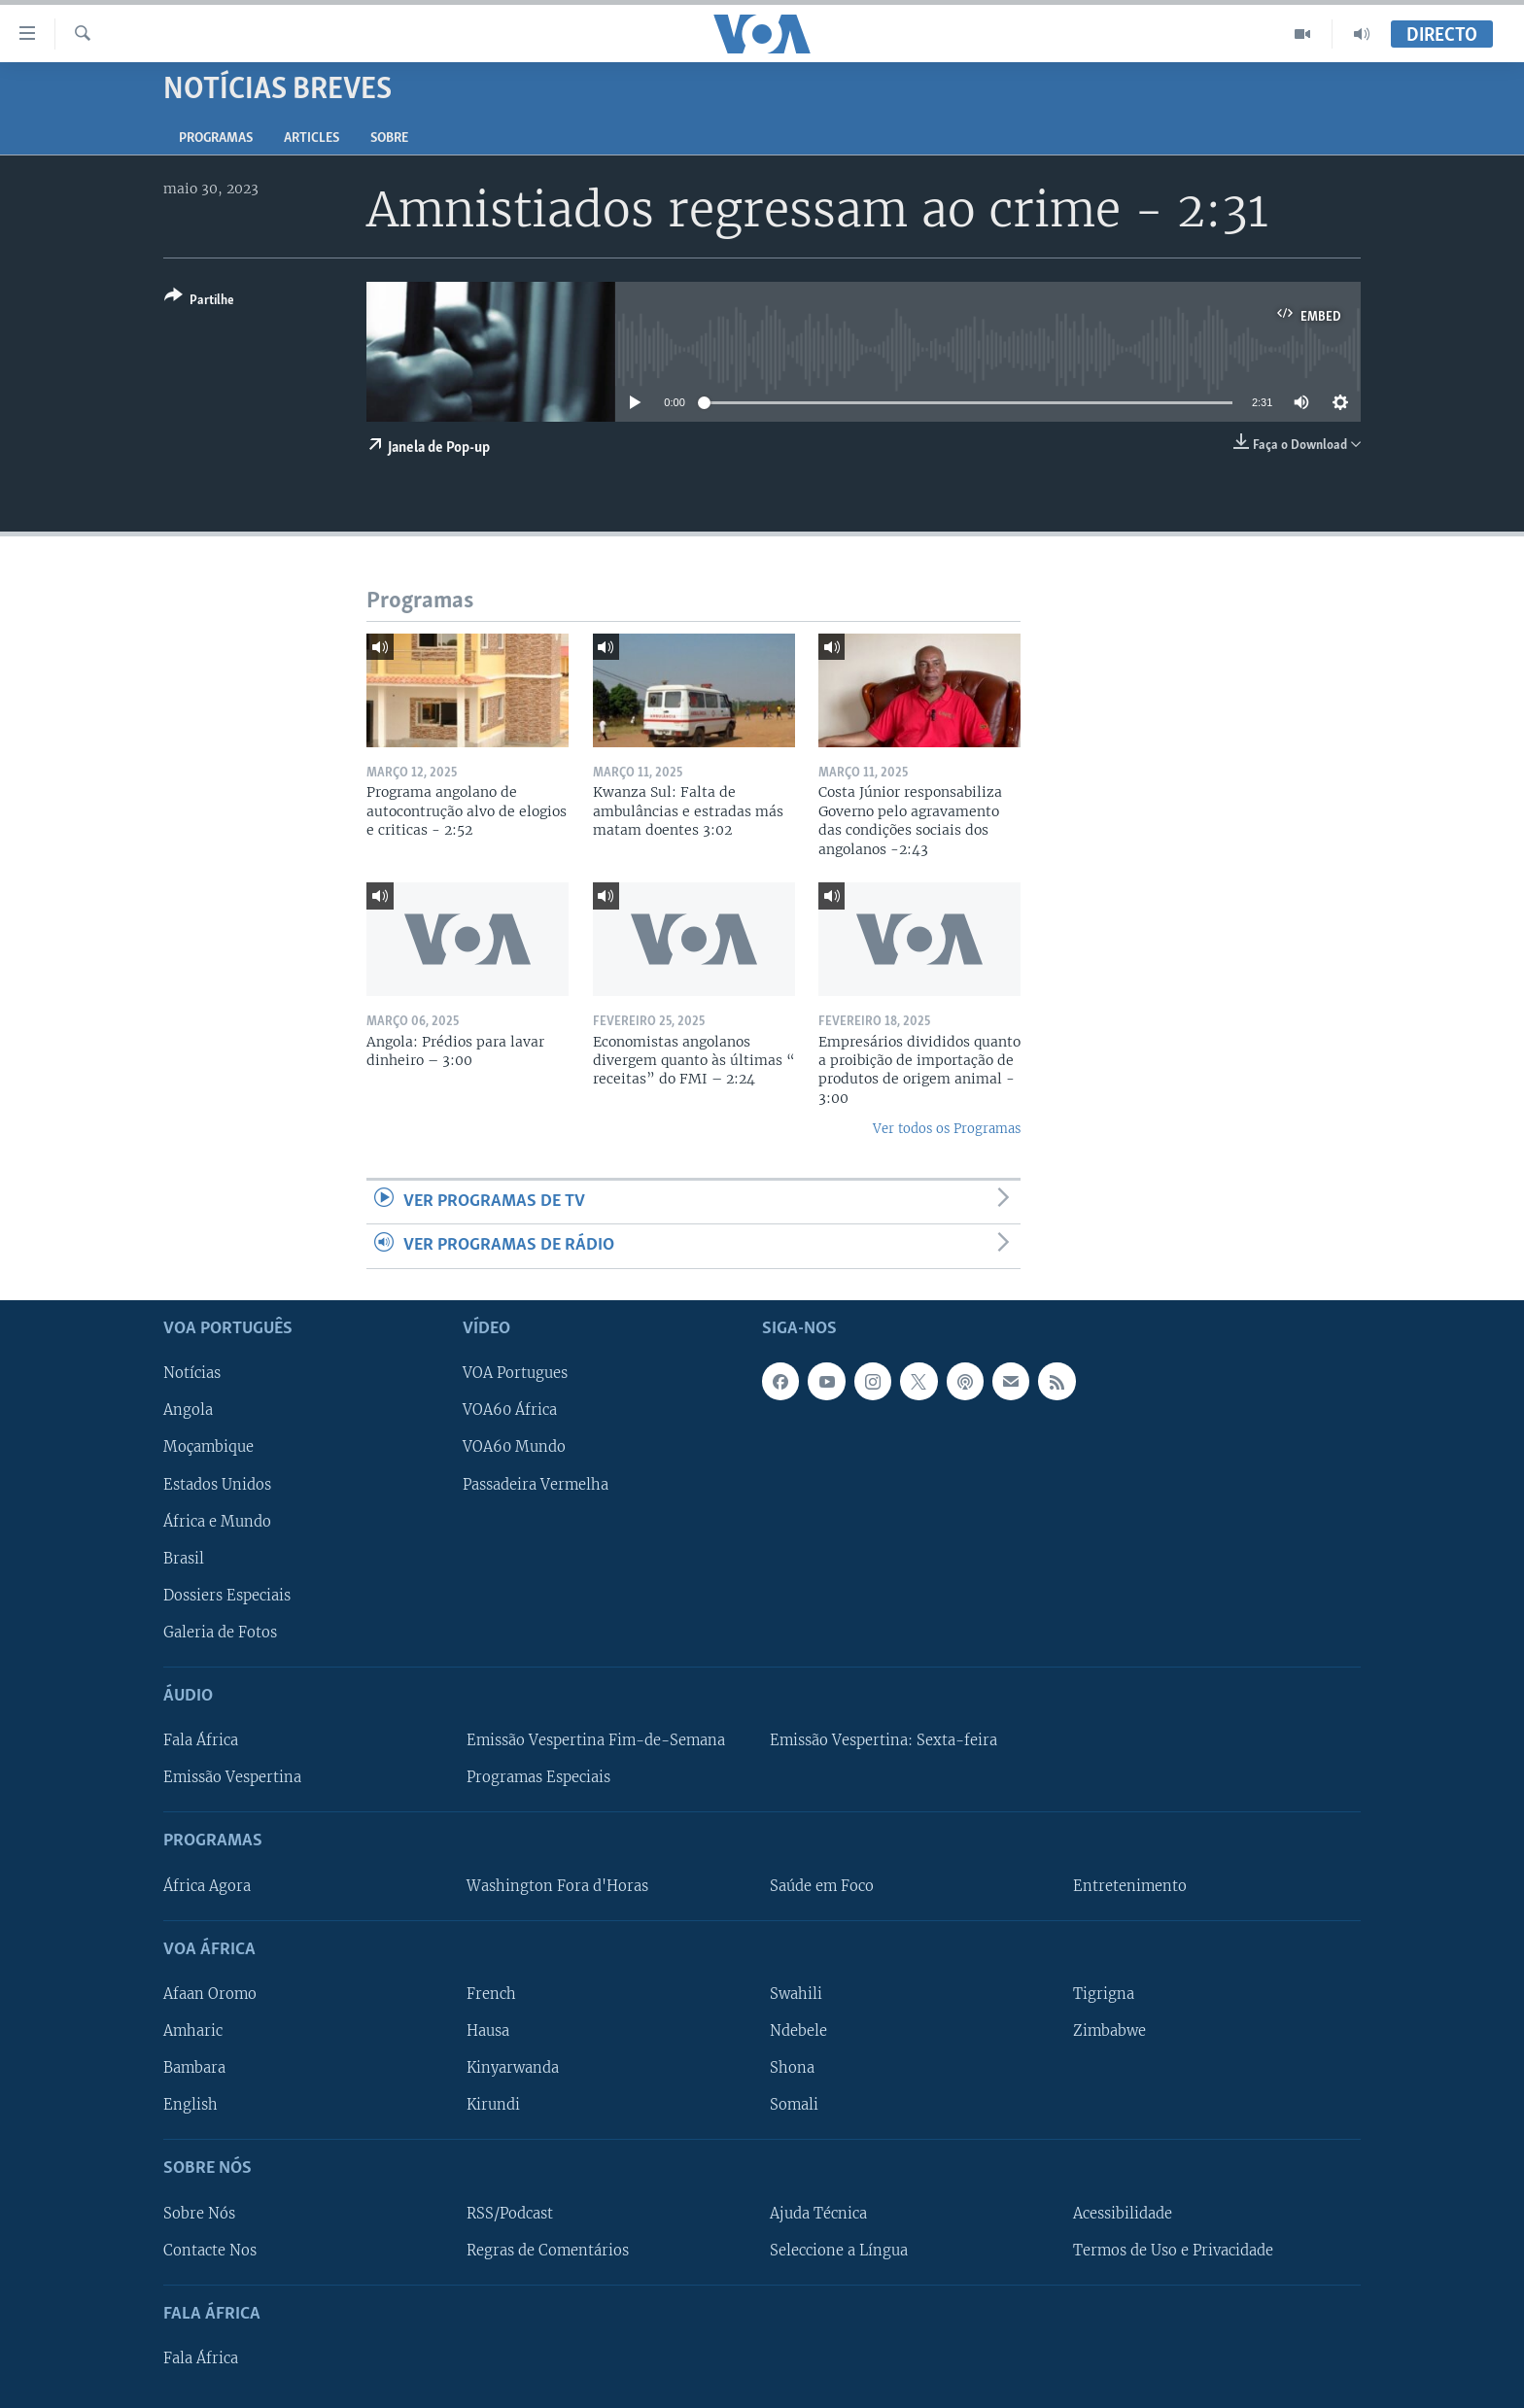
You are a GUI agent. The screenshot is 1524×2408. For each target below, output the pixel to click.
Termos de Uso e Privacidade (1173, 2249)
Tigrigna (1103, 1993)
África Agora (207, 1885)
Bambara (194, 2068)
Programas (216, 138)
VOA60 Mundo (514, 1447)
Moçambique (208, 1447)
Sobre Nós (199, 2212)
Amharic (193, 2031)
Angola (188, 1410)
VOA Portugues (515, 1373)
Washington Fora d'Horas (557, 1885)
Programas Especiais (538, 1777)
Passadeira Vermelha (535, 1484)
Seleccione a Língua (839, 2249)
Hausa (488, 2031)
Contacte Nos (210, 2249)
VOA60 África (510, 1410)
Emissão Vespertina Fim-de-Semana (596, 1740)
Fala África (200, 1740)
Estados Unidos (217, 1484)
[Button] (199, 302)
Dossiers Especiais (227, 1594)
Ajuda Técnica (818, 2212)
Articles (311, 138)
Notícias (192, 1373)
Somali (794, 2105)
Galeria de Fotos (220, 1631)
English (190, 2105)
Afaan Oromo (210, 1993)
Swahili (796, 1993)
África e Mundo (217, 1521)
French (491, 1993)
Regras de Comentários (548, 2249)
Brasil (183, 1557)
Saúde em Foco (822, 1885)
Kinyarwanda (513, 2068)
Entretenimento (1130, 1885)
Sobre (389, 138)
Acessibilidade (1122, 2212)
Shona (792, 2068)
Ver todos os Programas (947, 1128)
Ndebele (798, 2031)
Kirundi (493, 2105)
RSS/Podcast (510, 2212)
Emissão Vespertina (232, 1777)
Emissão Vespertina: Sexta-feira (883, 1740)
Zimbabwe (1109, 2031)
